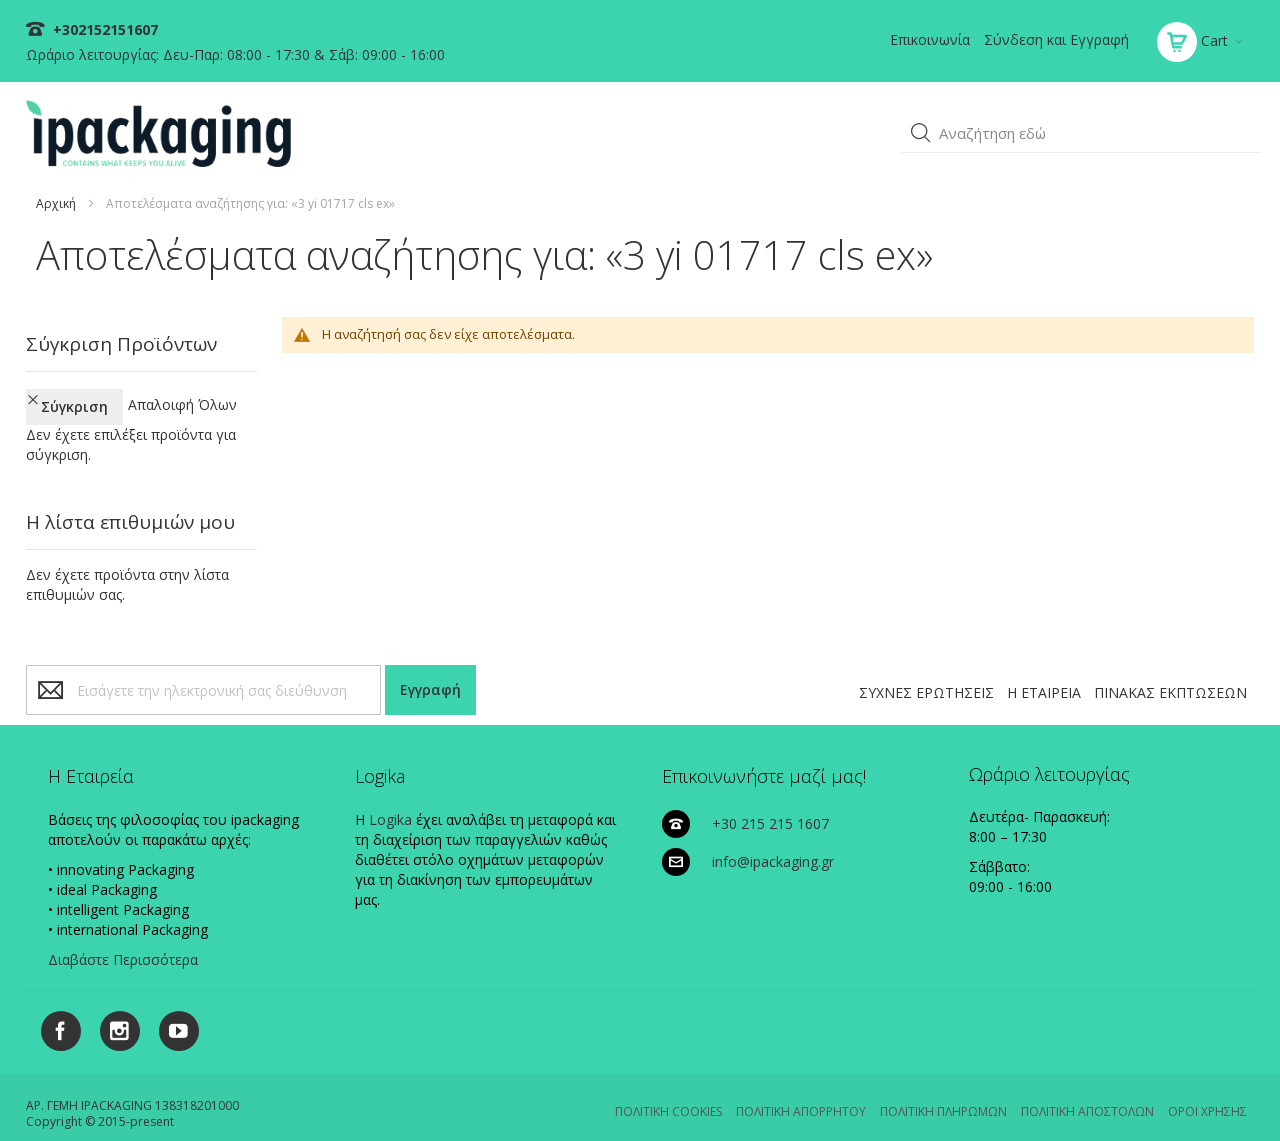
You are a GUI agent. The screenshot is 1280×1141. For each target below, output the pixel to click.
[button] (921, 133)
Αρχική (56, 203)
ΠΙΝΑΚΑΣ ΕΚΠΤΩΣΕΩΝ (1170, 674)
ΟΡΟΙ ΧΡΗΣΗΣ (1207, 1093)
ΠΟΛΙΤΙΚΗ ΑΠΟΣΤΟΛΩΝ (1087, 1093)
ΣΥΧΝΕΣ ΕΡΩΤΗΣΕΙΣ (926, 674)
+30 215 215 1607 (770, 805)
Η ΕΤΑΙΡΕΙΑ (1044, 674)
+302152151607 (103, 29)
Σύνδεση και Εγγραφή (1056, 39)
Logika (390, 801)
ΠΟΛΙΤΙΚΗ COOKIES (668, 1093)
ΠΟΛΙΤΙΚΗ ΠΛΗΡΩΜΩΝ (943, 1093)
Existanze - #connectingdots (1186, 1131)
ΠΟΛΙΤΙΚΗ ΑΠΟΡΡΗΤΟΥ (801, 1093)
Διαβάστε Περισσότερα (123, 941)
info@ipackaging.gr (773, 843)
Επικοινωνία (930, 39)
